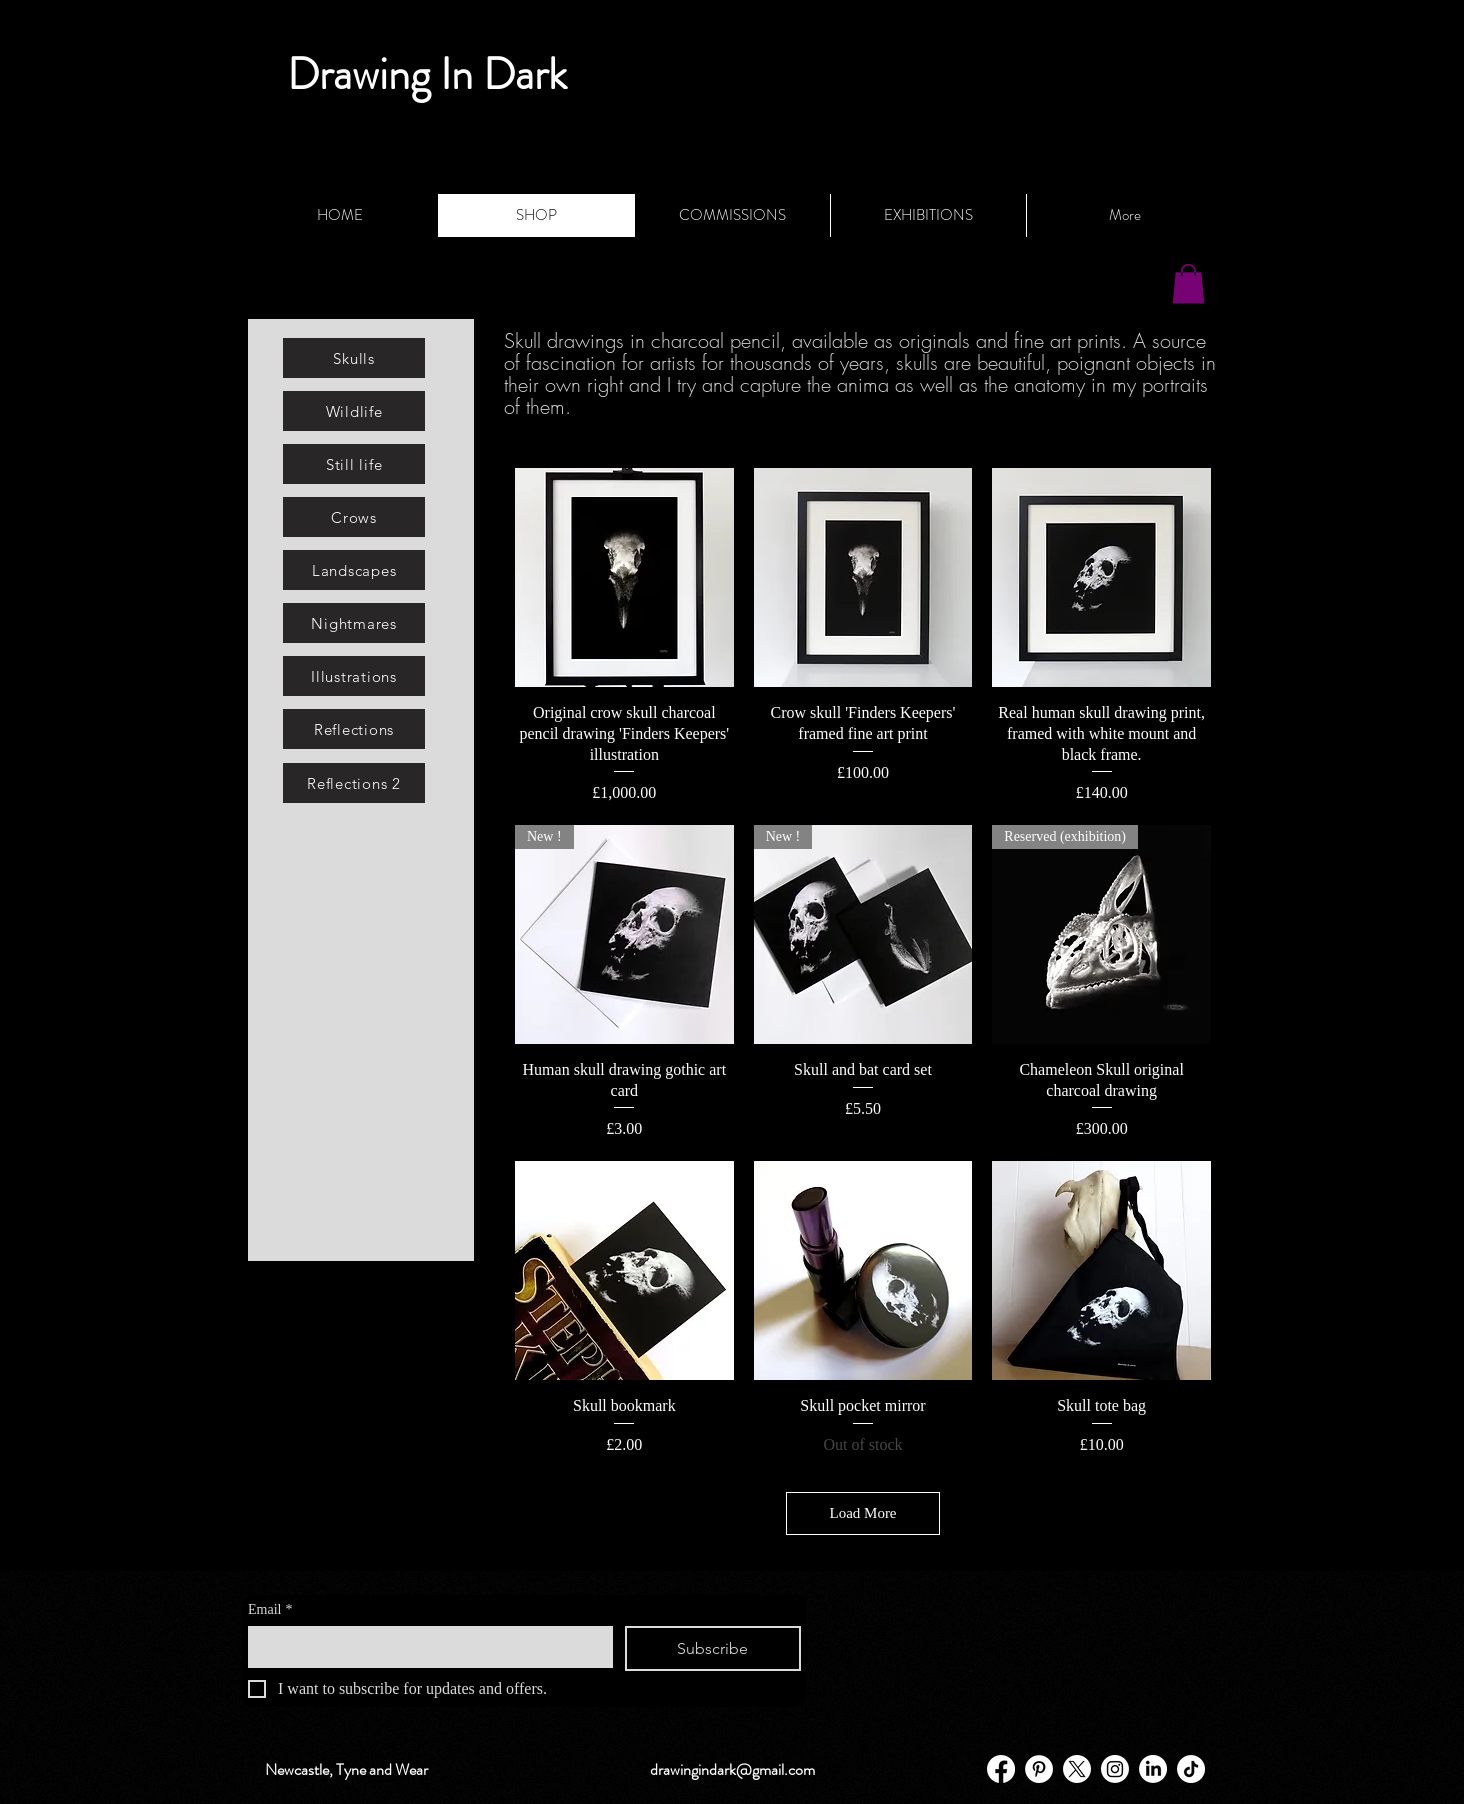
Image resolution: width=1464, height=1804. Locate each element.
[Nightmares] (354, 623)
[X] (1077, 1769)
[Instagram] (1115, 1769)
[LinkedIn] (1153, 1769)
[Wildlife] (354, 411)
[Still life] (354, 464)
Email (270, 1609)
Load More (862, 1513)
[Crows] (354, 517)
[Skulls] (354, 358)
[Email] (424, 1646)
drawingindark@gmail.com (732, 1769)
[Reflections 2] (354, 783)
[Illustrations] (354, 676)
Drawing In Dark (427, 74)
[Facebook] (1001, 1769)
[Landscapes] (354, 570)
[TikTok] (1191, 1769)
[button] (1188, 283)
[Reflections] (354, 729)
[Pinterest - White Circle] (1039, 1769)
